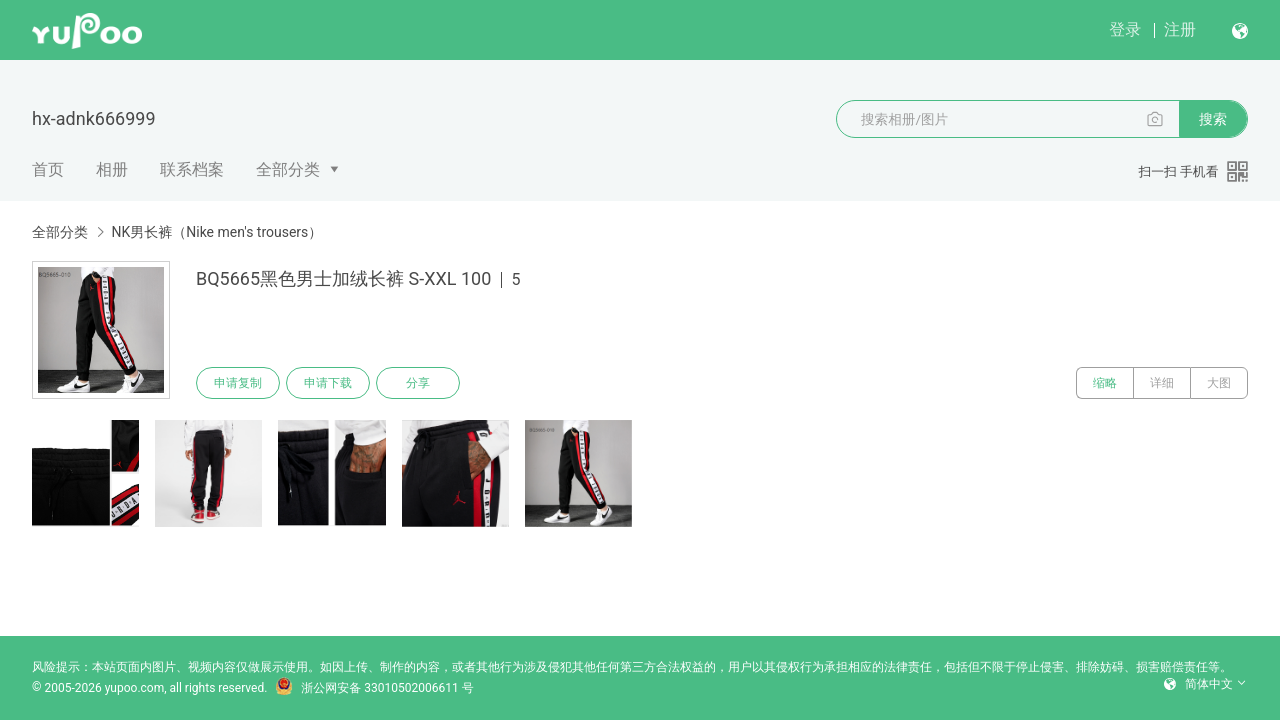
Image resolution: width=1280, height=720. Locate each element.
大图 (1219, 383)
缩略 (1105, 383)
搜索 (1213, 119)
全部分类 (288, 169)
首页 (48, 169)
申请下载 (328, 383)
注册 (1180, 29)
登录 (1125, 29)
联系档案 (192, 169)
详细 (1162, 383)
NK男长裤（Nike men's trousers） (216, 232)
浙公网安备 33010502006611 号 (374, 688)
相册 (112, 169)
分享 (418, 383)
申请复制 (238, 383)
